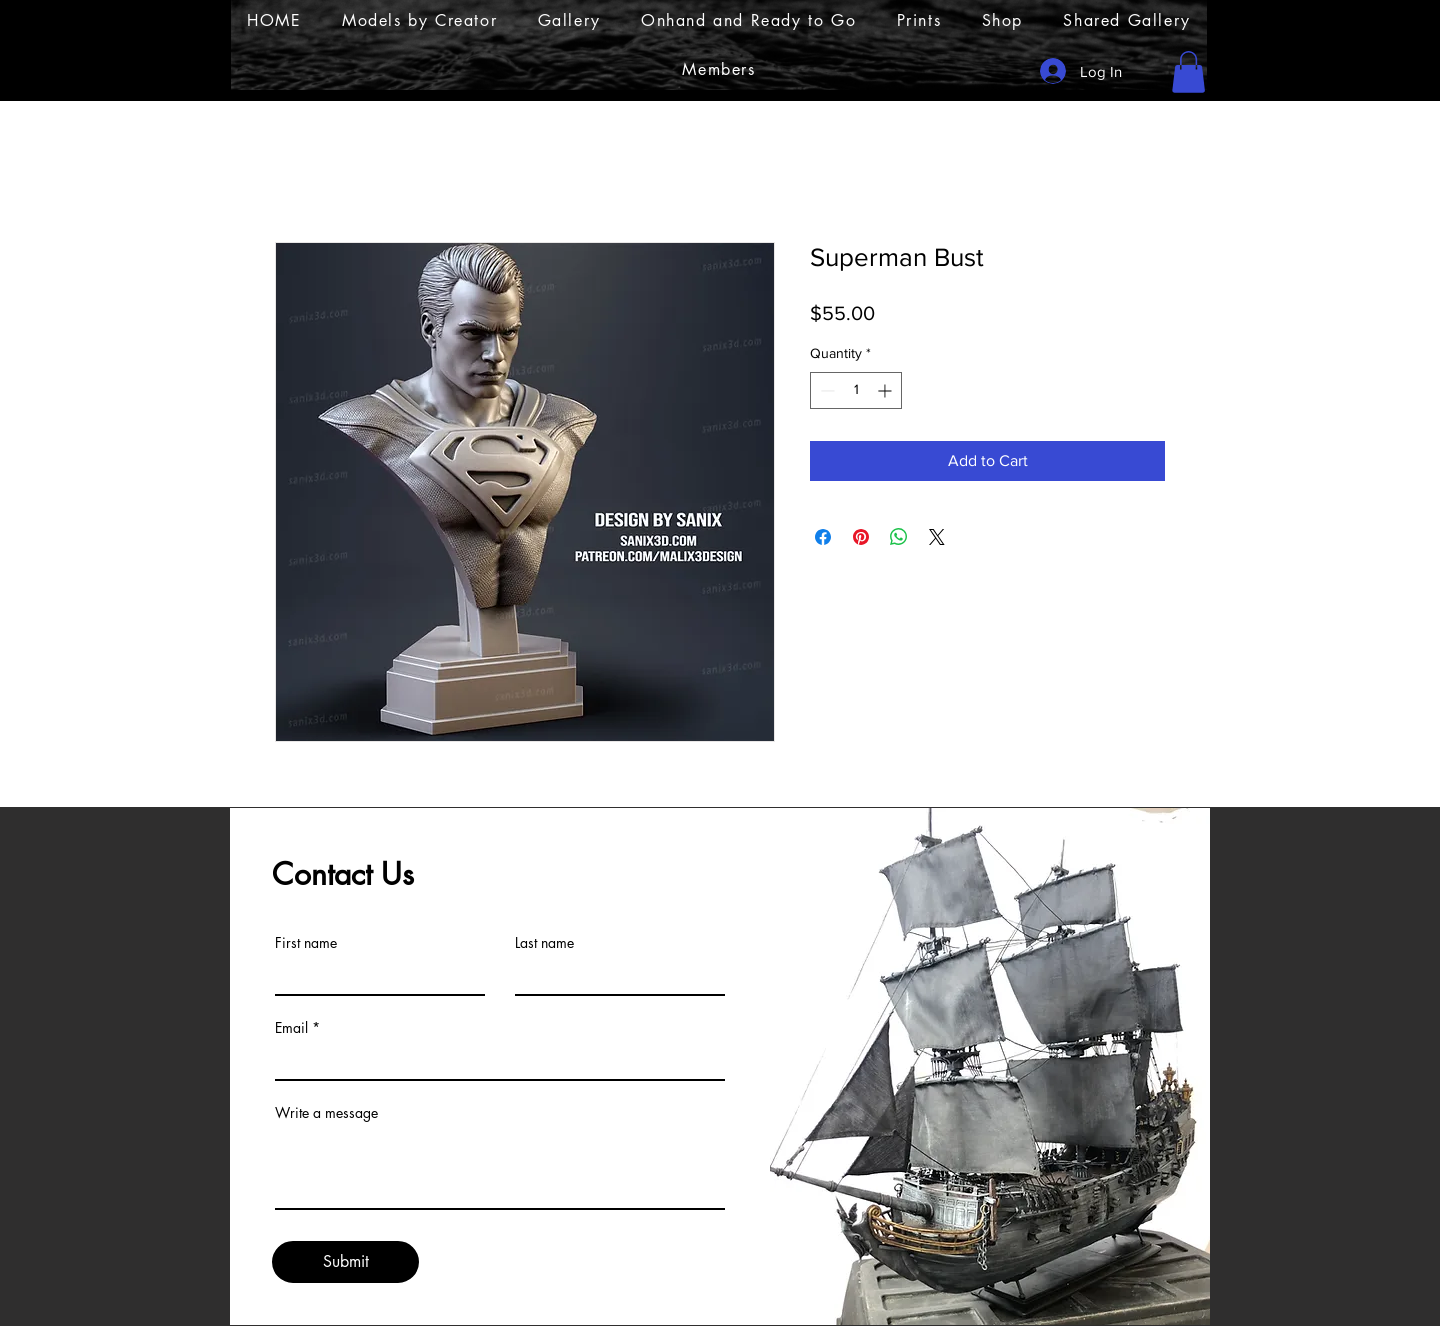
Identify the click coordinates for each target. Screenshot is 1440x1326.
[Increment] (886, 390)
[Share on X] (937, 537)
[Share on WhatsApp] (899, 537)
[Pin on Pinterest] (861, 537)
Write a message (326, 1113)
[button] (1188, 72)
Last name (544, 943)
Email (291, 1028)
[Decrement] (825, 390)
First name (306, 943)
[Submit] (345, 1262)
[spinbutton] (856, 390)
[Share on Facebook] (823, 537)
